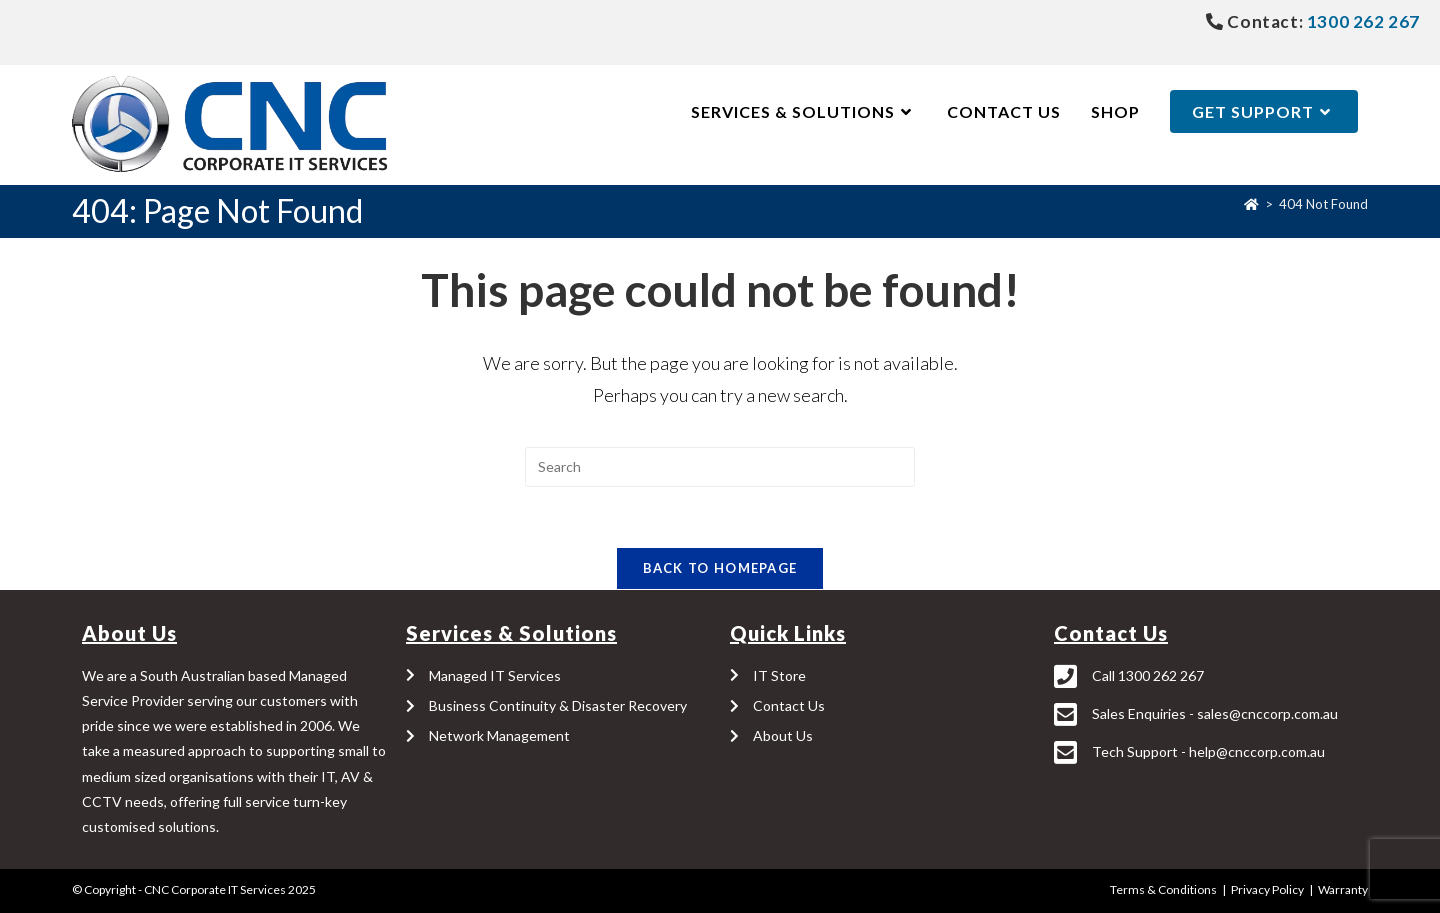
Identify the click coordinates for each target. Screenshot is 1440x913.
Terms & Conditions (1163, 889)
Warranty (1343, 889)
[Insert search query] (720, 467)
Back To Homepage (720, 568)
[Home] (1251, 204)
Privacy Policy (1267, 889)
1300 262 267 (1361, 21)
